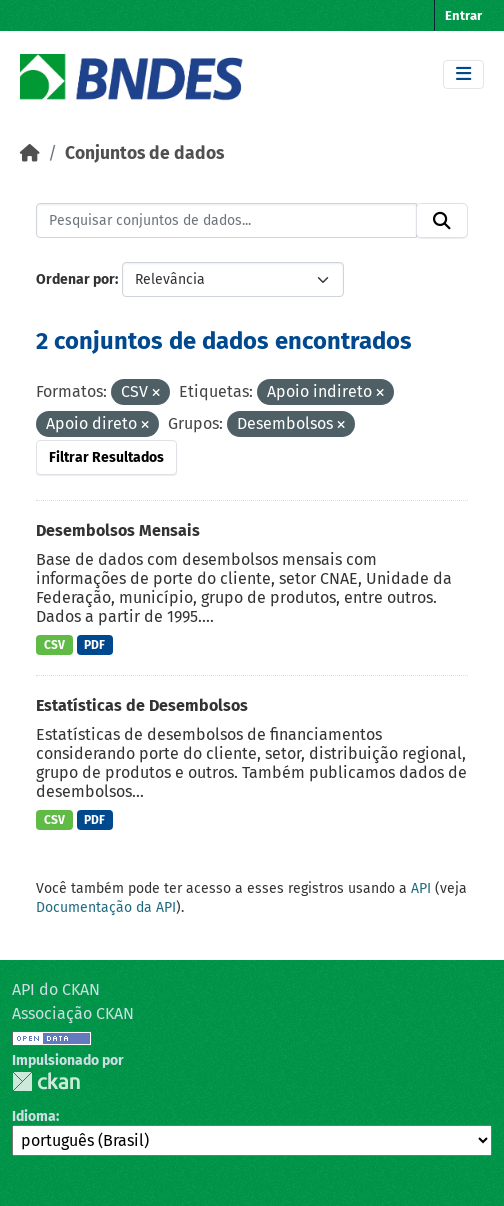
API (421, 888)
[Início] (30, 153)
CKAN (46, 1081)
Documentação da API (106, 907)
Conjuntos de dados (144, 153)
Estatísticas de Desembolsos (142, 705)
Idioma (34, 1116)
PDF (94, 645)
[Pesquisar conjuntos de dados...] (226, 221)
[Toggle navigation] (463, 74)
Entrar (463, 15)
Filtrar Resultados (106, 457)
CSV (54, 645)
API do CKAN (56, 989)
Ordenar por (75, 279)
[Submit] (442, 221)
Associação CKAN (73, 1013)
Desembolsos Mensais (118, 530)
